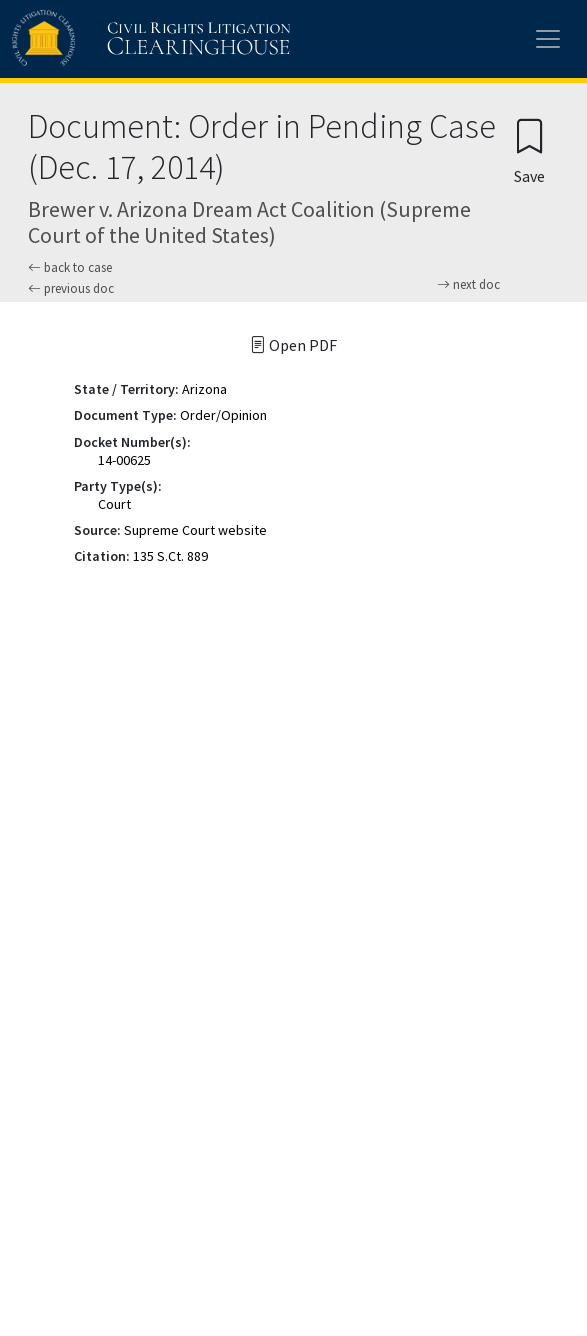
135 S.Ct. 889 (170, 556)
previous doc (71, 288)
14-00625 (124, 460)
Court (114, 504)
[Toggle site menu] (548, 39)
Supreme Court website (195, 530)
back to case (70, 267)
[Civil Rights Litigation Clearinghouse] (112, 39)
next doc (468, 285)
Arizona (204, 389)
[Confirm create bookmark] (529, 150)
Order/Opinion (223, 415)
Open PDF (293, 345)
